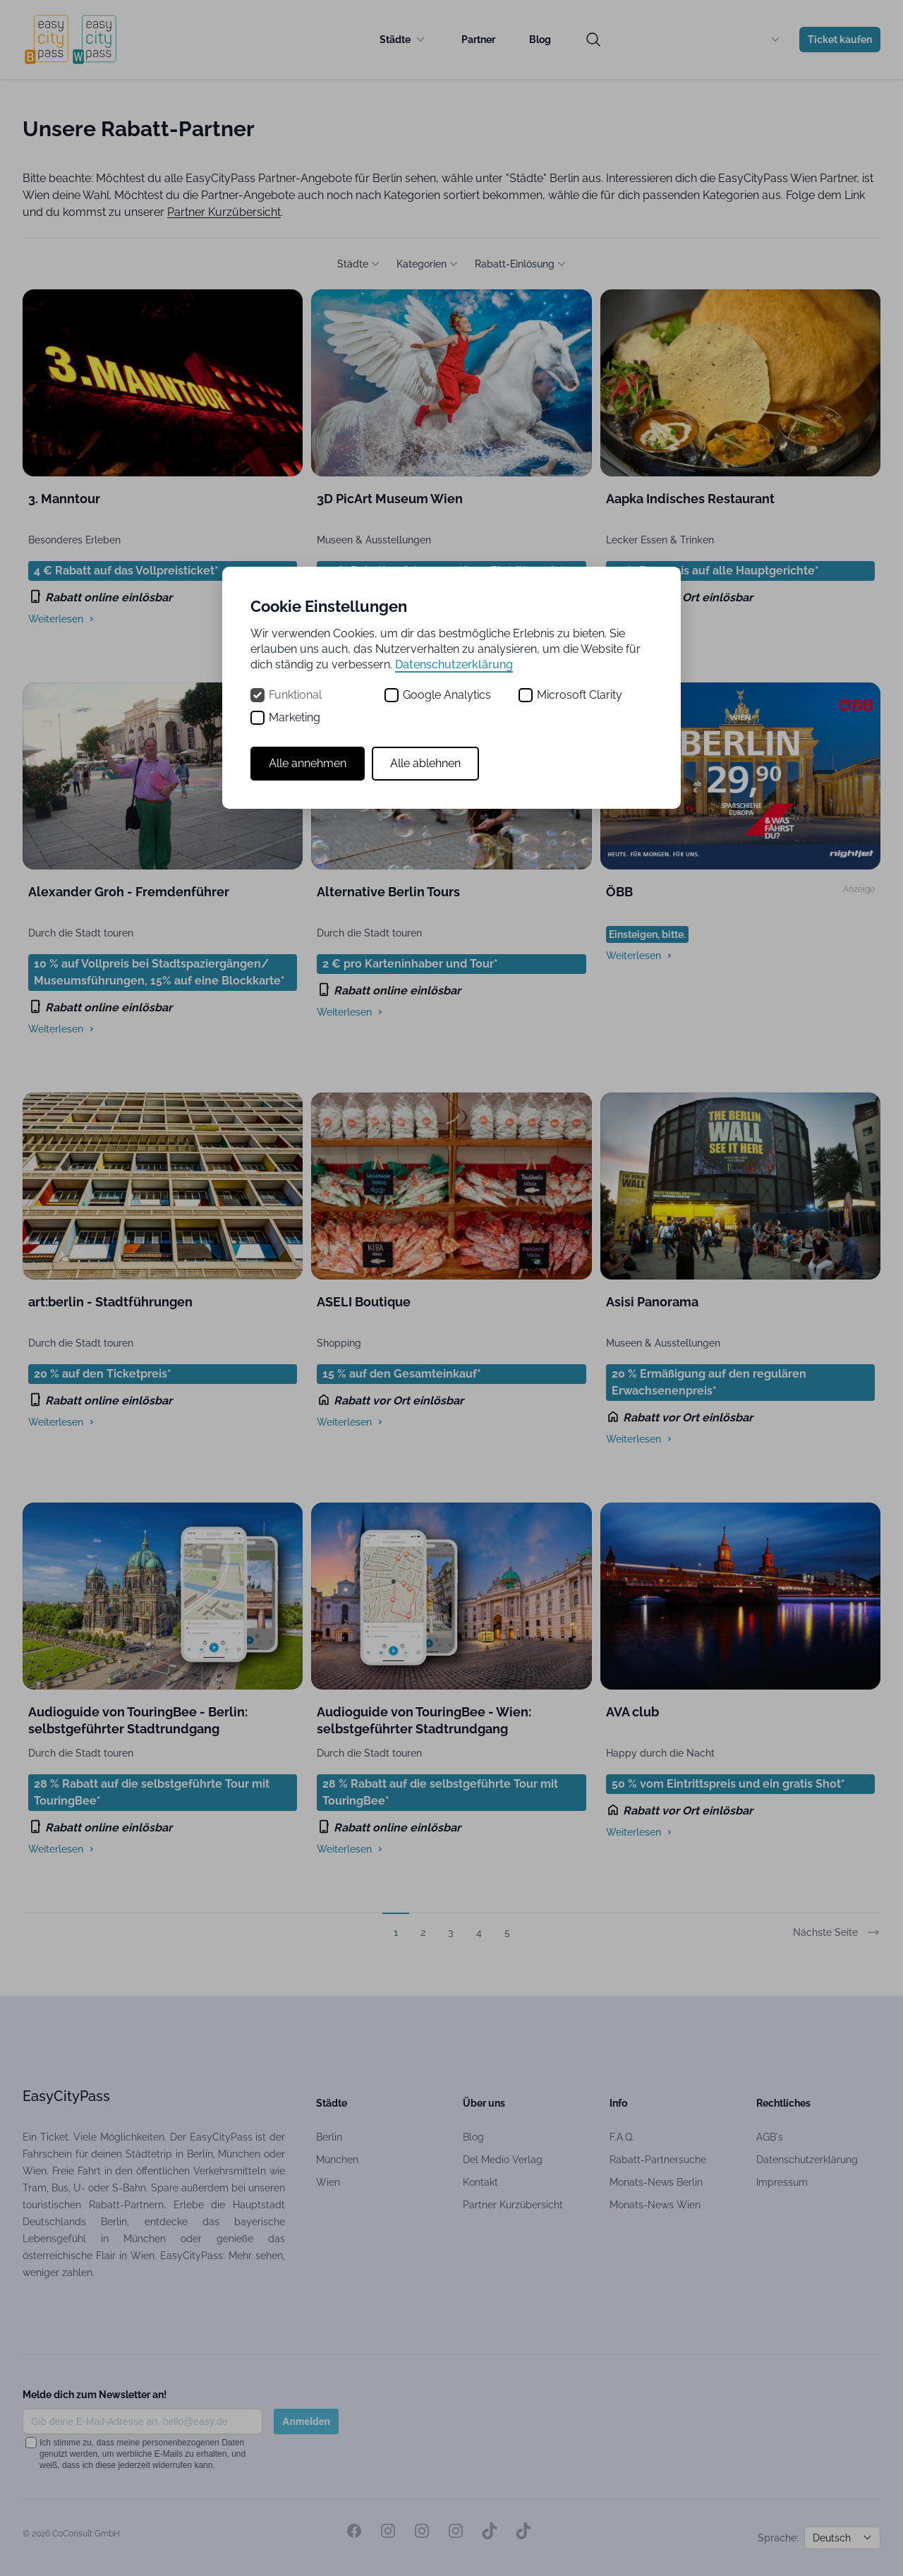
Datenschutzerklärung (454, 664)
